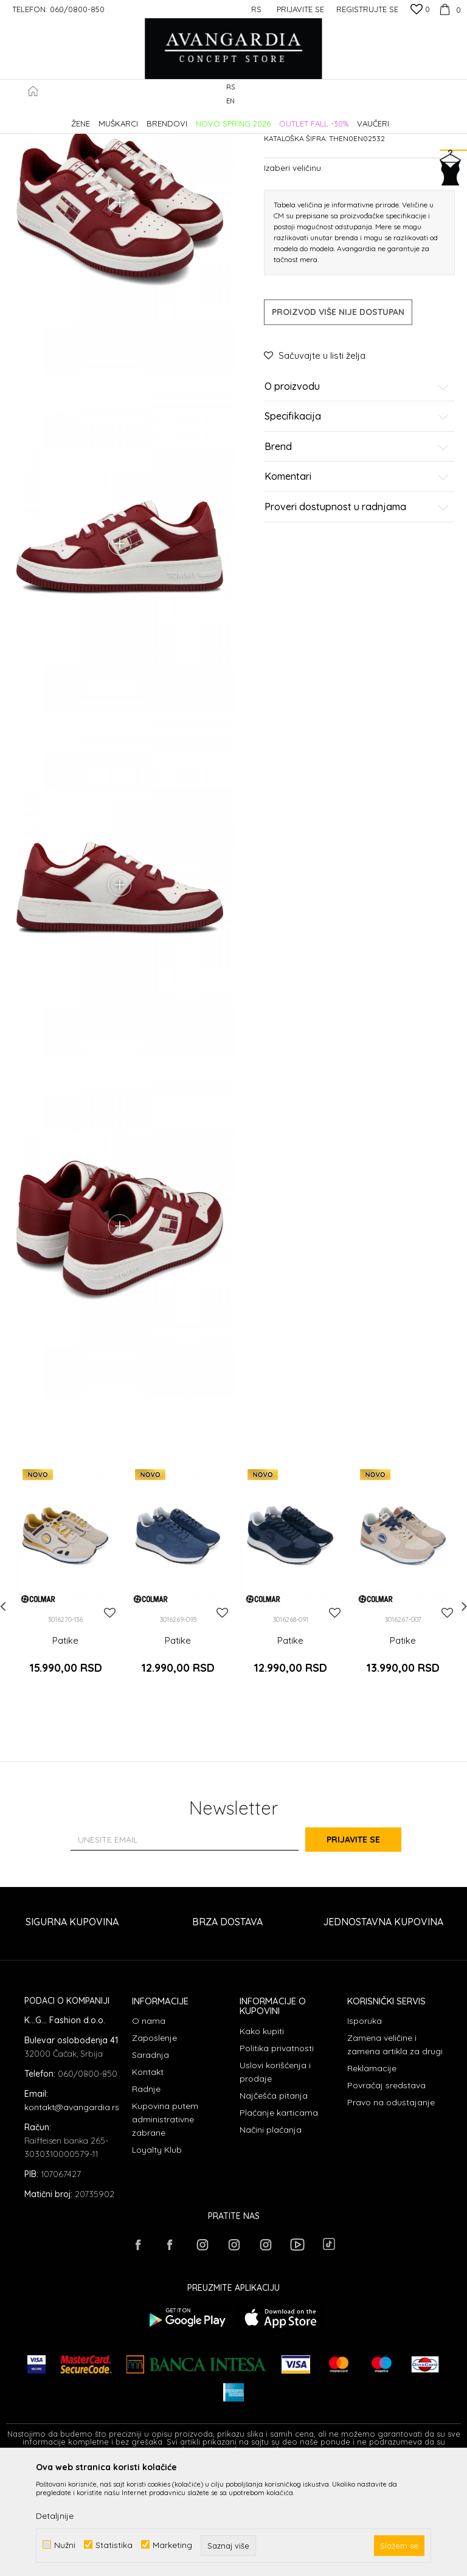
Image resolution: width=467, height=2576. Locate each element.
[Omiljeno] (420, 10)
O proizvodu (357, 490)
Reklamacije (371, 2175)
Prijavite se (367, 1947)
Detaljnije (55, 2515)
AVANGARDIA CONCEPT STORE (57, 117)
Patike (203, 117)
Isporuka (364, 2128)
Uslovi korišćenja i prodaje (275, 2179)
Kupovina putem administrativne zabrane (165, 2227)
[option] (65, 1699)
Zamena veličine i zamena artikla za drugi (395, 2152)
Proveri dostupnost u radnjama (357, 610)
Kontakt (148, 2179)
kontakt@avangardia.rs (71, 2214)
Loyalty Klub (157, 2257)
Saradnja (150, 2162)
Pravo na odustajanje (391, 2209)
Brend (357, 550)
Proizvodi (134, 117)
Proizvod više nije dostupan (338, 415)
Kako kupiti (262, 2138)
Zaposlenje (154, 2145)
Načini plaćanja (271, 2237)
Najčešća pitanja (274, 2203)
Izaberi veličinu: (293, 271)
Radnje (146, 2196)
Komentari (357, 580)
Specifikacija (357, 520)
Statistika (114, 2544)
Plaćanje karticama (279, 2220)
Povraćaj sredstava (386, 2192)
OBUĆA (171, 117)
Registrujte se (367, 9)
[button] (454, 94)
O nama (148, 2128)
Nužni (64, 2544)
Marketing (172, 2544)
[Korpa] (448, 9)
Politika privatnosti (277, 2155)
